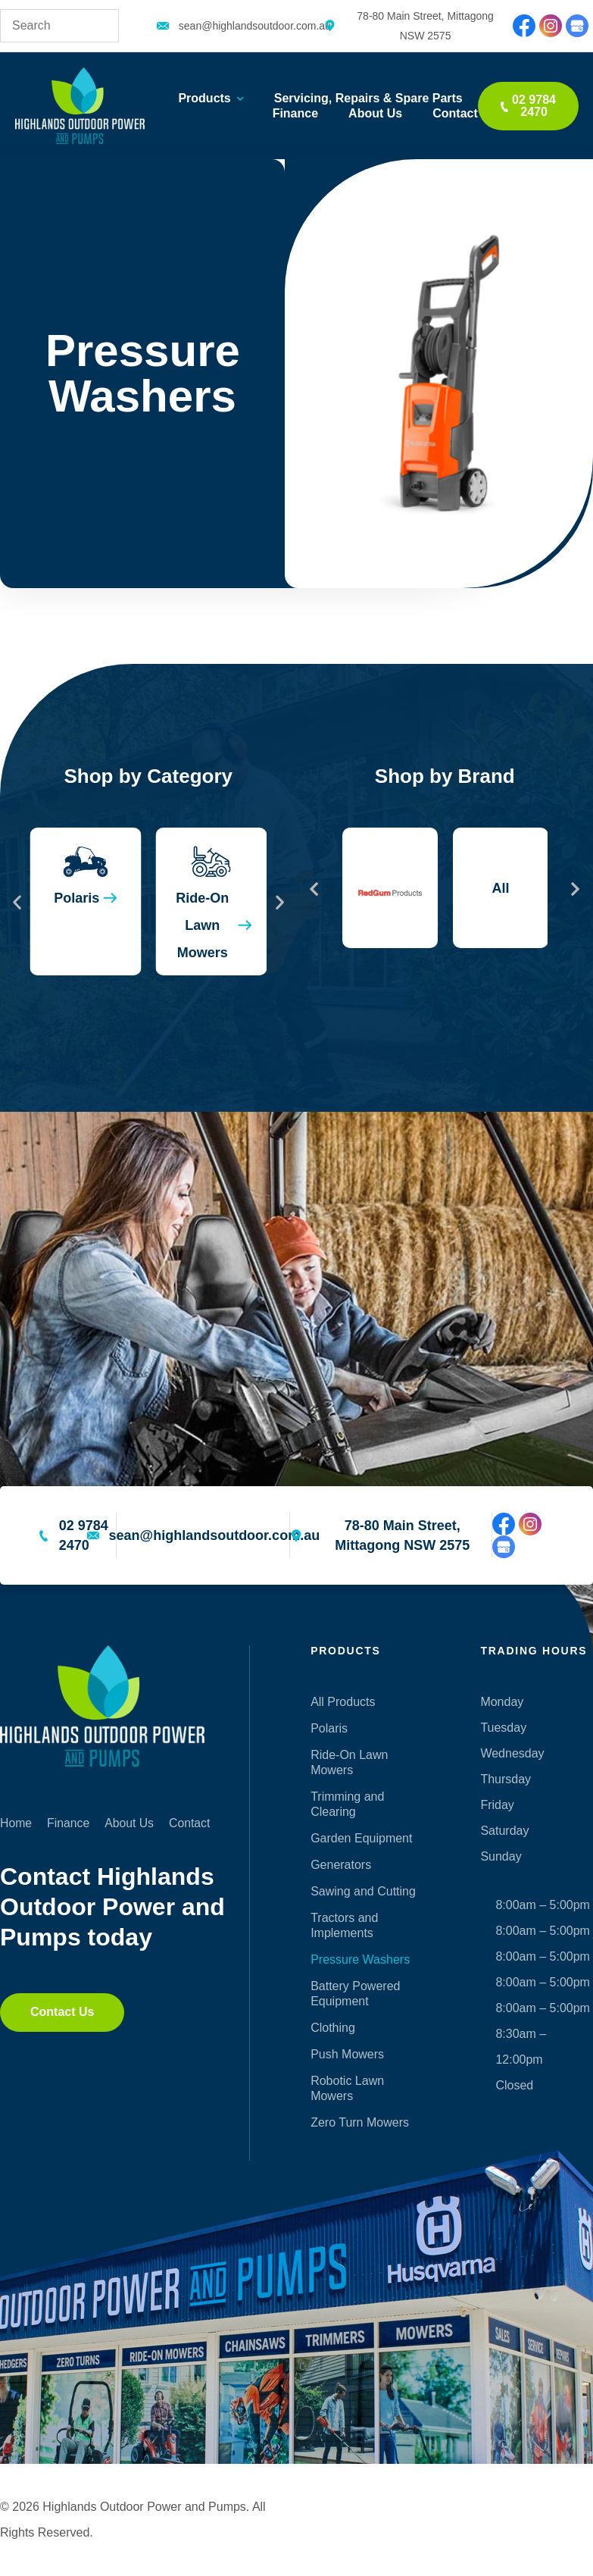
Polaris (329, 1728)
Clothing (333, 2027)
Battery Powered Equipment (355, 1994)
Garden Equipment (361, 1838)
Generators (341, 1864)
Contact (455, 113)
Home (16, 1823)
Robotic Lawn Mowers (347, 2088)
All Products (343, 1701)
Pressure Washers (360, 1959)
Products (210, 98)
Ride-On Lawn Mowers (349, 1762)
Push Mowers (347, 2054)
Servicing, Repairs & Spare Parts (368, 98)
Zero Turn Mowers (360, 2122)
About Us (375, 113)
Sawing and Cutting (363, 1891)
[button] (17, 901)
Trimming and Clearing (347, 1804)
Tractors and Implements (344, 1925)
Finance (295, 113)
